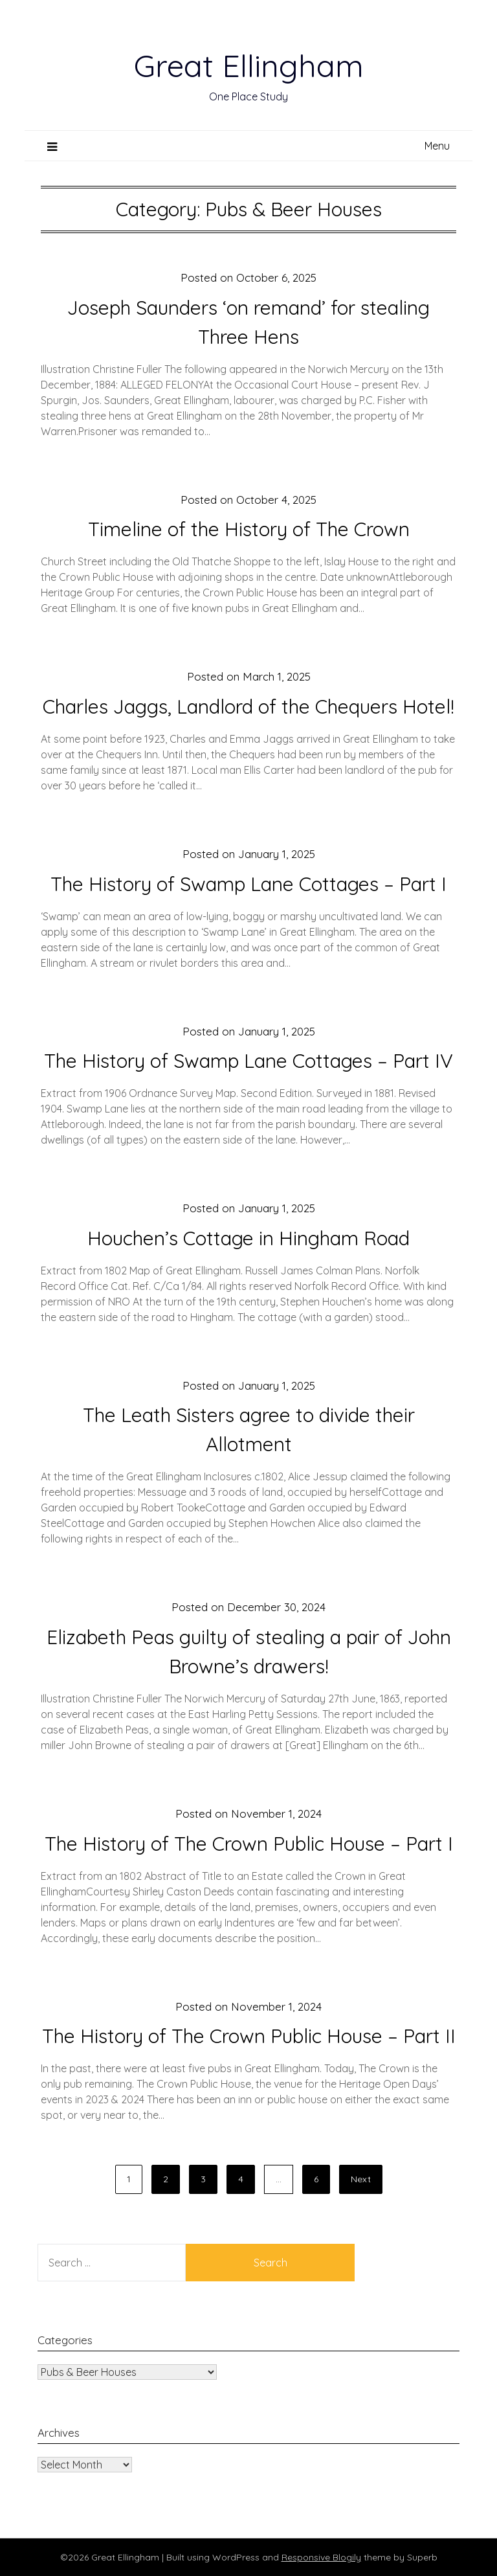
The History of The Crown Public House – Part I (249, 1843)
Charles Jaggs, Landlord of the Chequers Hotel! (248, 706)
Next (361, 2179)
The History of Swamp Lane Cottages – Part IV (248, 1060)
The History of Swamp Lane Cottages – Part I (248, 884)
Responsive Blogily (321, 2557)
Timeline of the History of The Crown (249, 529)
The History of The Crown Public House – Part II (249, 2036)
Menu (437, 145)
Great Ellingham (249, 65)
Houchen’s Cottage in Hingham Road (248, 1238)
